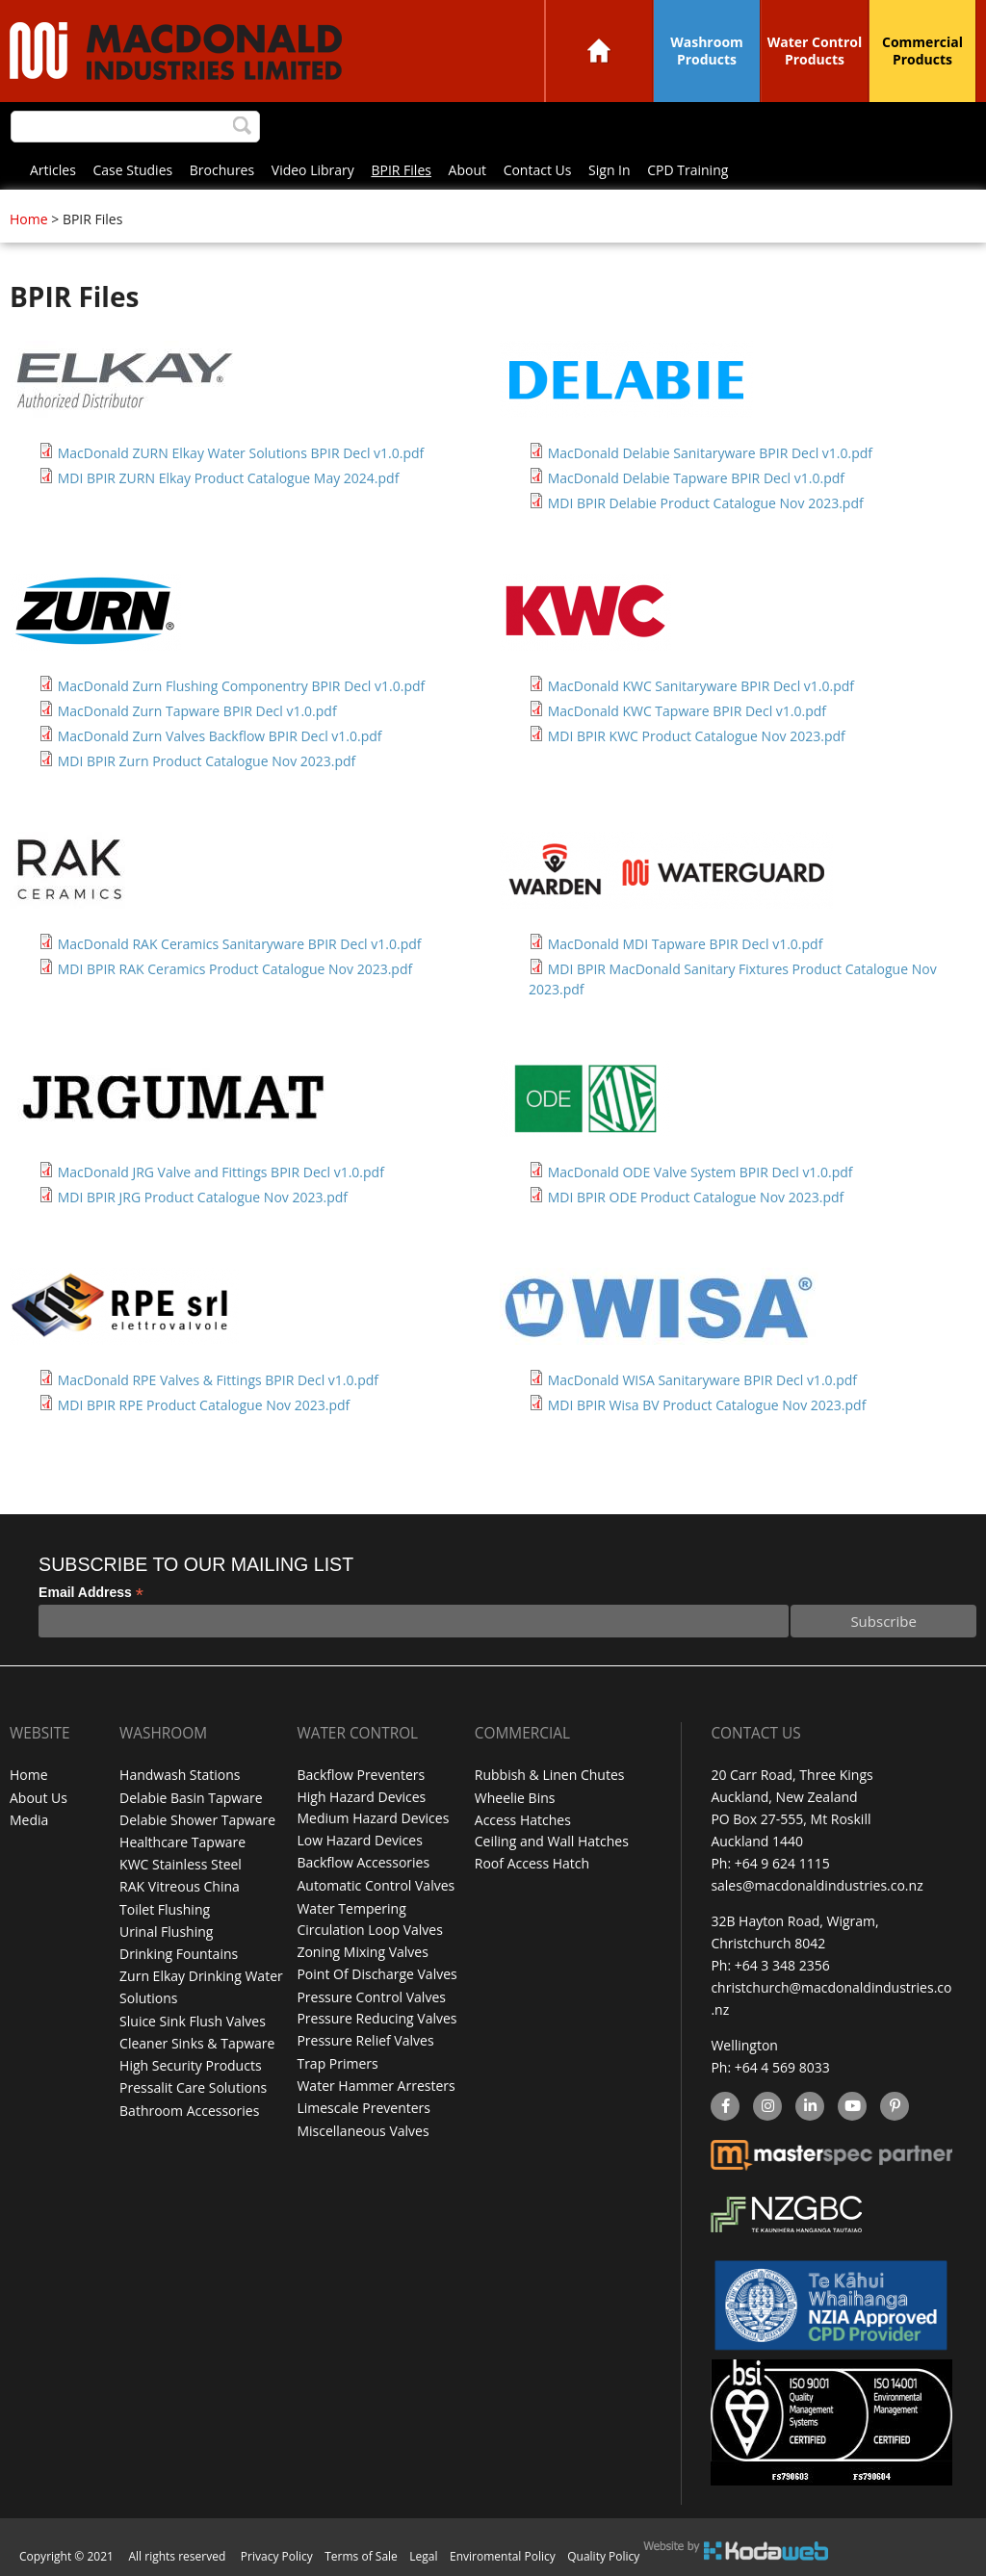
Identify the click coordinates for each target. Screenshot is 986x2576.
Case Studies (133, 170)
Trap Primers (337, 2062)
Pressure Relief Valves (365, 2040)
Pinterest (893, 2107)
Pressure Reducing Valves (376, 2018)
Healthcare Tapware (182, 1841)
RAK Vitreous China (179, 1885)
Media (29, 1819)
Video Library (313, 170)
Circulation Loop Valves (369, 1929)
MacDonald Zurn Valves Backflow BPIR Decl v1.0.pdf (220, 736)
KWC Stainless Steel (180, 1863)
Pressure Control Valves (371, 1996)
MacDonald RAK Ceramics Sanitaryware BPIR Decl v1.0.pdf (240, 944)
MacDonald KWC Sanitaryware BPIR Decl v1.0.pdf (701, 686)
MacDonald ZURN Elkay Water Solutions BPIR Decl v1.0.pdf (241, 453)
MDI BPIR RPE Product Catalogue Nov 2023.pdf (204, 1405)
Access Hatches (523, 1819)
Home (599, 50)
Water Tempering (351, 1907)
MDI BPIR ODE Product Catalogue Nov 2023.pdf (696, 1197)
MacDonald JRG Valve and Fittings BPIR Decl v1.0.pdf (221, 1172)
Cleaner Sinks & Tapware (196, 2040)
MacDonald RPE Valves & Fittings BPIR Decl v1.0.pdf (218, 1380)
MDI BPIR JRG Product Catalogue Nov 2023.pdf (203, 1197)
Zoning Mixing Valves (362, 1952)
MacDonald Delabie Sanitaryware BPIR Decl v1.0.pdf (710, 453)
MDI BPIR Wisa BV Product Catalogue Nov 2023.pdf (707, 1405)
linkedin (809, 2107)
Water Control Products (815, 50)
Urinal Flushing (166, 1929)
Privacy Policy (277, 2556)
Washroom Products (706, 50)
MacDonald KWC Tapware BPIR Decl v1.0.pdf (687, 711)
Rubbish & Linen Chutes (550, 1774)
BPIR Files (400, 170)
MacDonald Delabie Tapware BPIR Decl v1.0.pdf (696, 478)
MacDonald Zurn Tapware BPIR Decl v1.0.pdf (197, 711)
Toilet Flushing (164, 1907)
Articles (53, 170)
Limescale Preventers (363, 2107)
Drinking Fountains (178, 1952)
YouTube (850, 2107)
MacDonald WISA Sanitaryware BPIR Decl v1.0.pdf (702, 1380)
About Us (38, 1797)
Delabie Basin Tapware (190, 1797)
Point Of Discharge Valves (376, 1974)
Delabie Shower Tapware (197, 1819)
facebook (724, 2107)
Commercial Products (922, 50)
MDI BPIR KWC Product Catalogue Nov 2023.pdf (696, 736)
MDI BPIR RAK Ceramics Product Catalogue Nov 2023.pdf (235, 969)
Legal (423, 2556)
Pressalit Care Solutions (193, 2084)
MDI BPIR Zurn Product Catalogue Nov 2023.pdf (207, 761)
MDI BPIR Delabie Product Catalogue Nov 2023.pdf (706, 503)
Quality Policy (603, 2556)
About (467, 170)
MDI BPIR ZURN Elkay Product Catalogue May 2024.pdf (229, 478)
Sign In (609, 170)
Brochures (222, 170)
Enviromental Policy (503, 2556)
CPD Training (687, 170)
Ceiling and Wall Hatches (552, 1841)
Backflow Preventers (361, 1774)
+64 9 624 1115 (782, 1863)
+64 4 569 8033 (782, 2067)
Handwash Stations (179, 1774)
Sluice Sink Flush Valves (192, 2018)
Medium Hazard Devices (373, 1819)
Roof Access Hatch (532, 1863)
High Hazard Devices (361, 1797)
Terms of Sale (361, 2556)
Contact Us (538, 170)
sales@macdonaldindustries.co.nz (816, 1885)
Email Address (91, 1593)
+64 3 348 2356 (782, 1965)
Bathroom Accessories (189, 2107)
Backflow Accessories (363, 1863)
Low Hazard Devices (359, 1841)
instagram (767, 2107)
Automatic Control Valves (375, 1885)
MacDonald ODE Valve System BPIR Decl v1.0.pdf (700, 1172)
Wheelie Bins (515, 1797)
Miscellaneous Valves (362, 2129)
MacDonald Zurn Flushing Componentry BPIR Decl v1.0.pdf (242, 686)
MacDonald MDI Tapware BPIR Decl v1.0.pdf (685, 944)
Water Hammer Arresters (375, 2084)
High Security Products (190, 2062)
